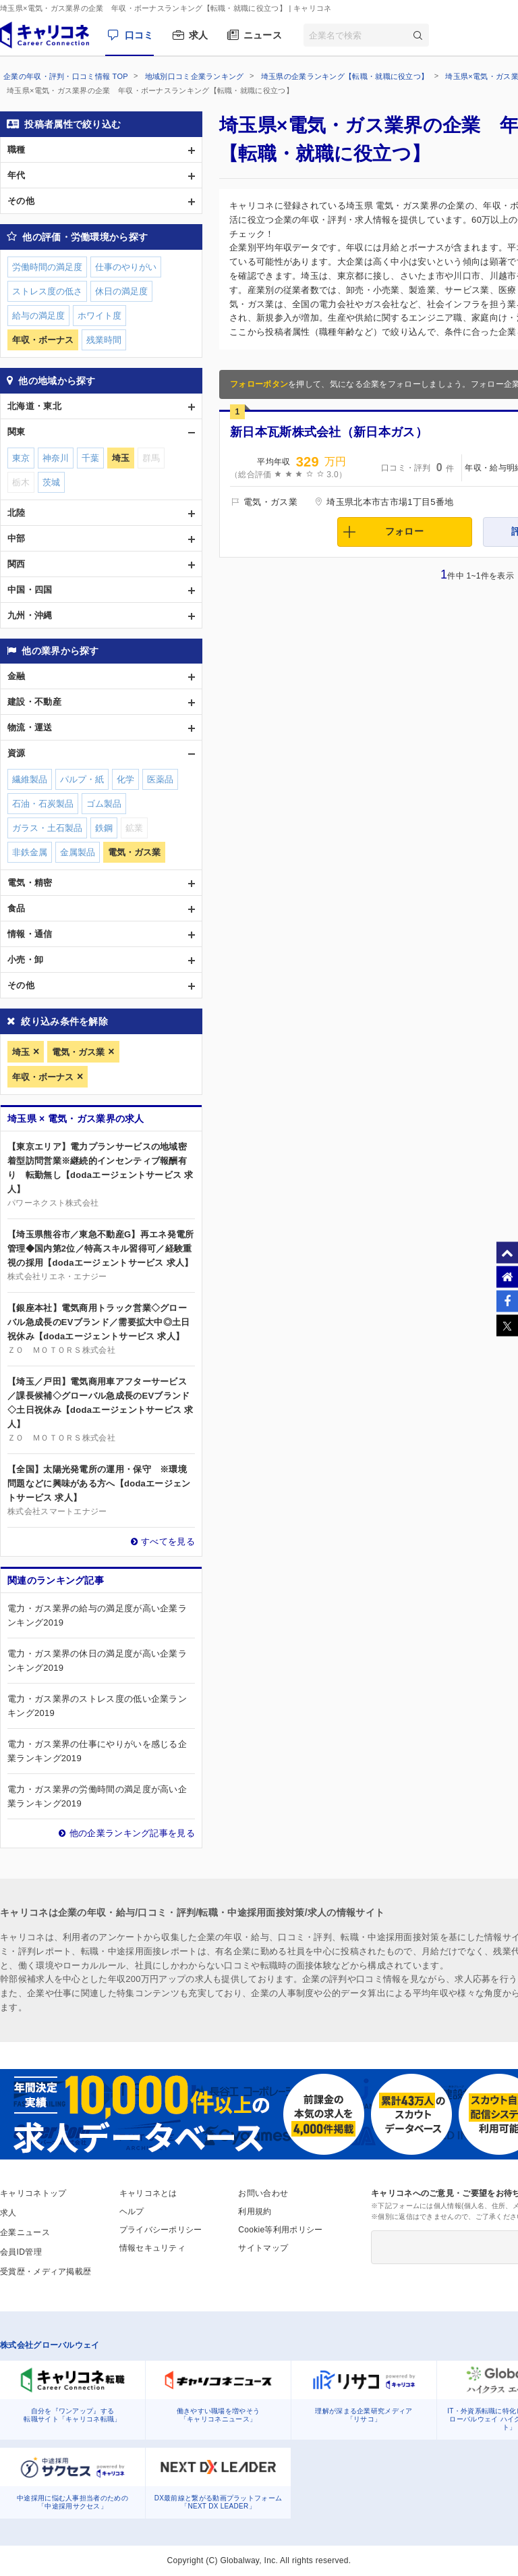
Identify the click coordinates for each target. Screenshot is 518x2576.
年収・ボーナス (43, 1077)
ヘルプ (131, 2211)
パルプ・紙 (82, 779)
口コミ (139, 35)
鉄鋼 (104, 828)
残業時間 (103, 340)
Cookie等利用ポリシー (280, 2229)
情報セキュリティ (152, 2248)
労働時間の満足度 (47, 267)
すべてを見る (168, 1541)
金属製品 (77, 852)
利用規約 (254, 2211)
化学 (125, 779)
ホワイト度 (99, 316)
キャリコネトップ (33, 2193)
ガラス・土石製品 (47, 828)
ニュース (262, 35)
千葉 (90, 458)
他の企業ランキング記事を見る (132, 1833)
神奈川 (55, 458)
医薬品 (160, 779)
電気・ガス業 (78, 1052)
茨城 (51, 482)
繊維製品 (29, 779)
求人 (198, 35)
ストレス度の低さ (47, 291)
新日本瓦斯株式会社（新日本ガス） (329, 432)
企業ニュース (25, 2232)
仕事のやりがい (125, 267)
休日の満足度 (121, 291)
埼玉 (21, 1052)
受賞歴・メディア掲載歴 (45, 2271)
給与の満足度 (38, 316)
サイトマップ (263, 2248)
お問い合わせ (263, 2193)
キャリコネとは (148, 2193)
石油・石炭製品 (43, 804)
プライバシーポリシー (160, 2229)
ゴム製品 (103, 804)
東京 (21, 458)
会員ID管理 (21, 2252)
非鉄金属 (29, 852)
